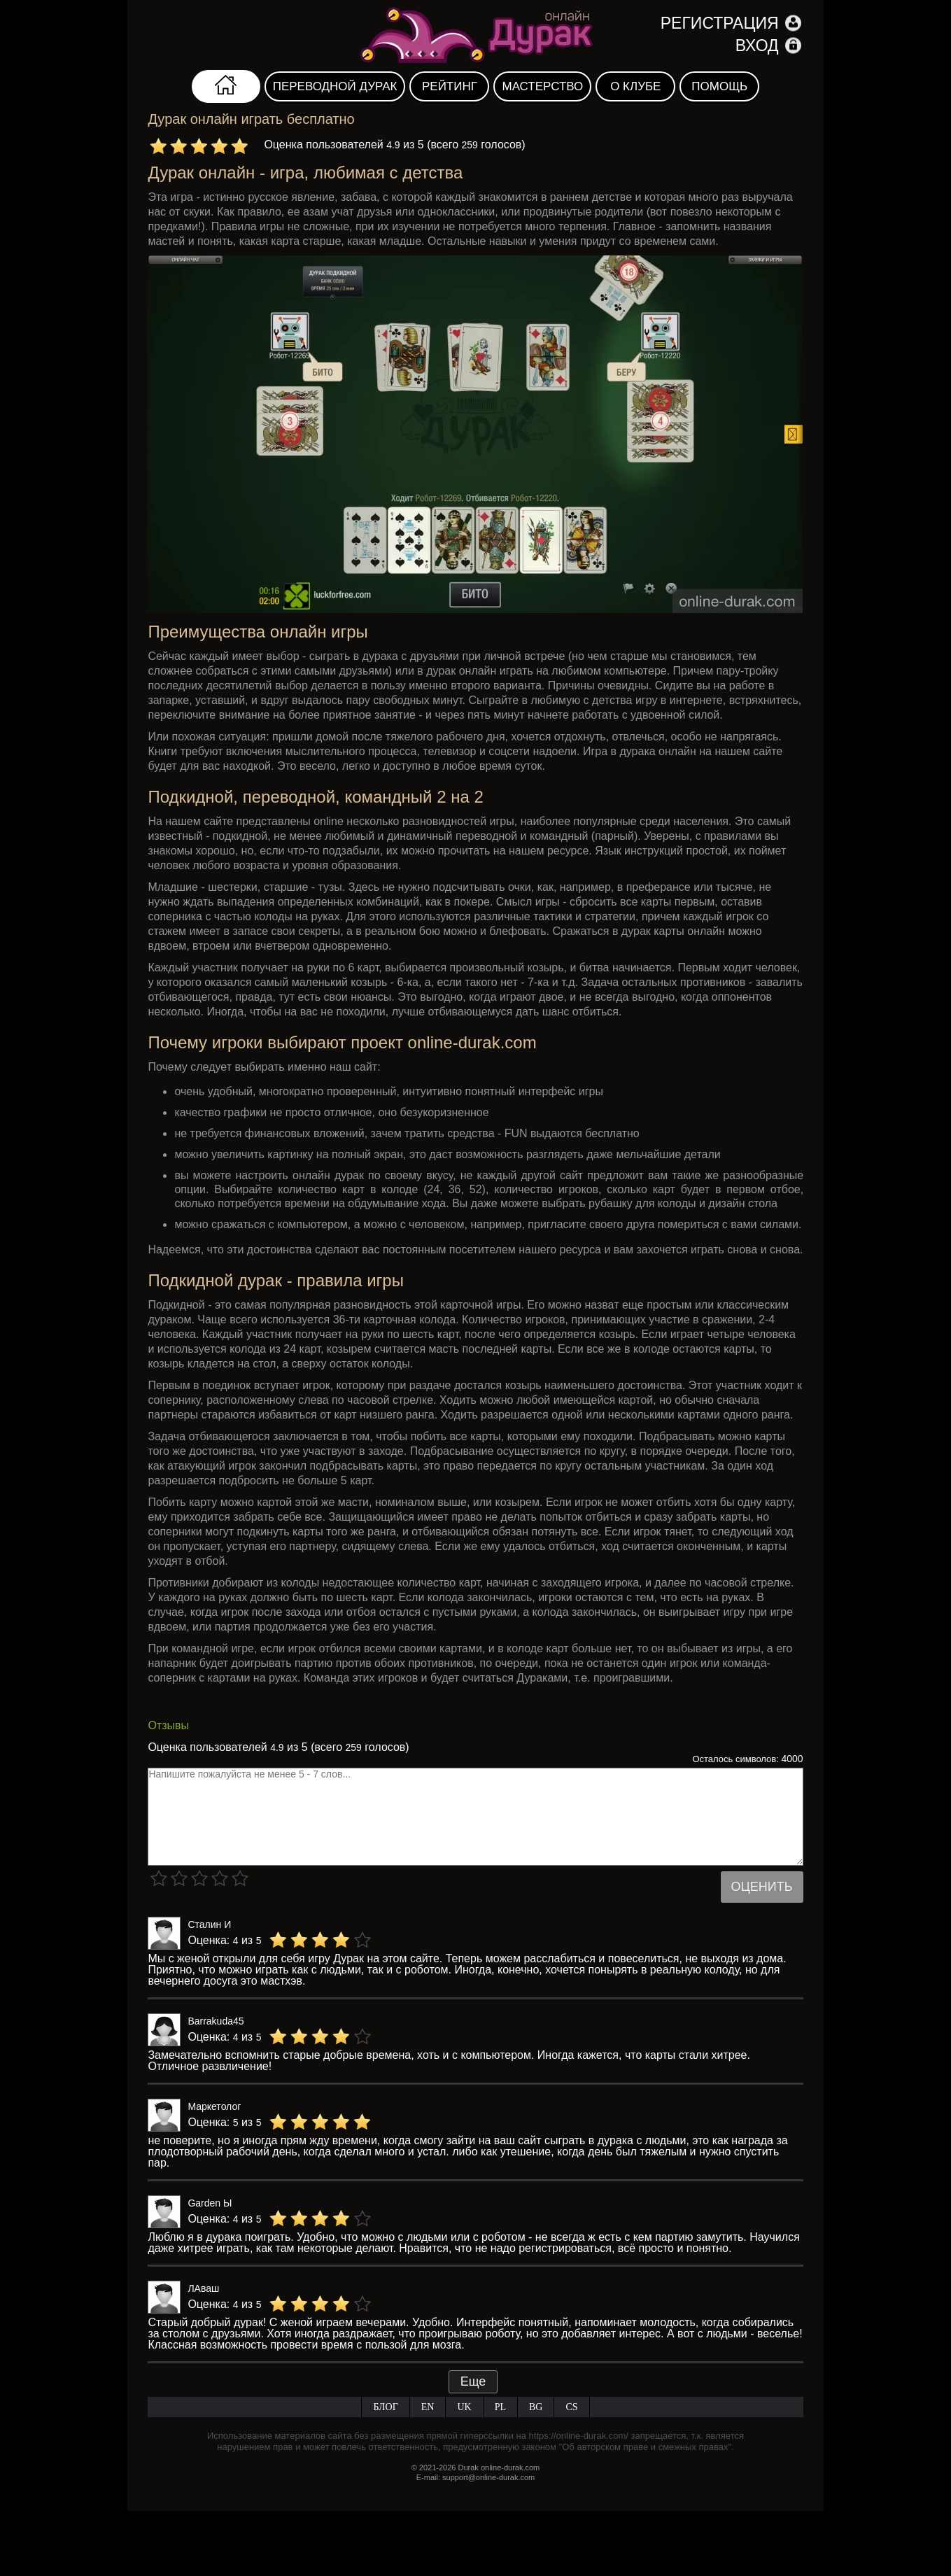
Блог (385, 2407)
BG (535, 2407)
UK (464, 2407)
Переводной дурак (335, 86)
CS (571, 2407)
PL (500, 2407)
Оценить (762, 1887)
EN (428, 2407)
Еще (473, 2381)
